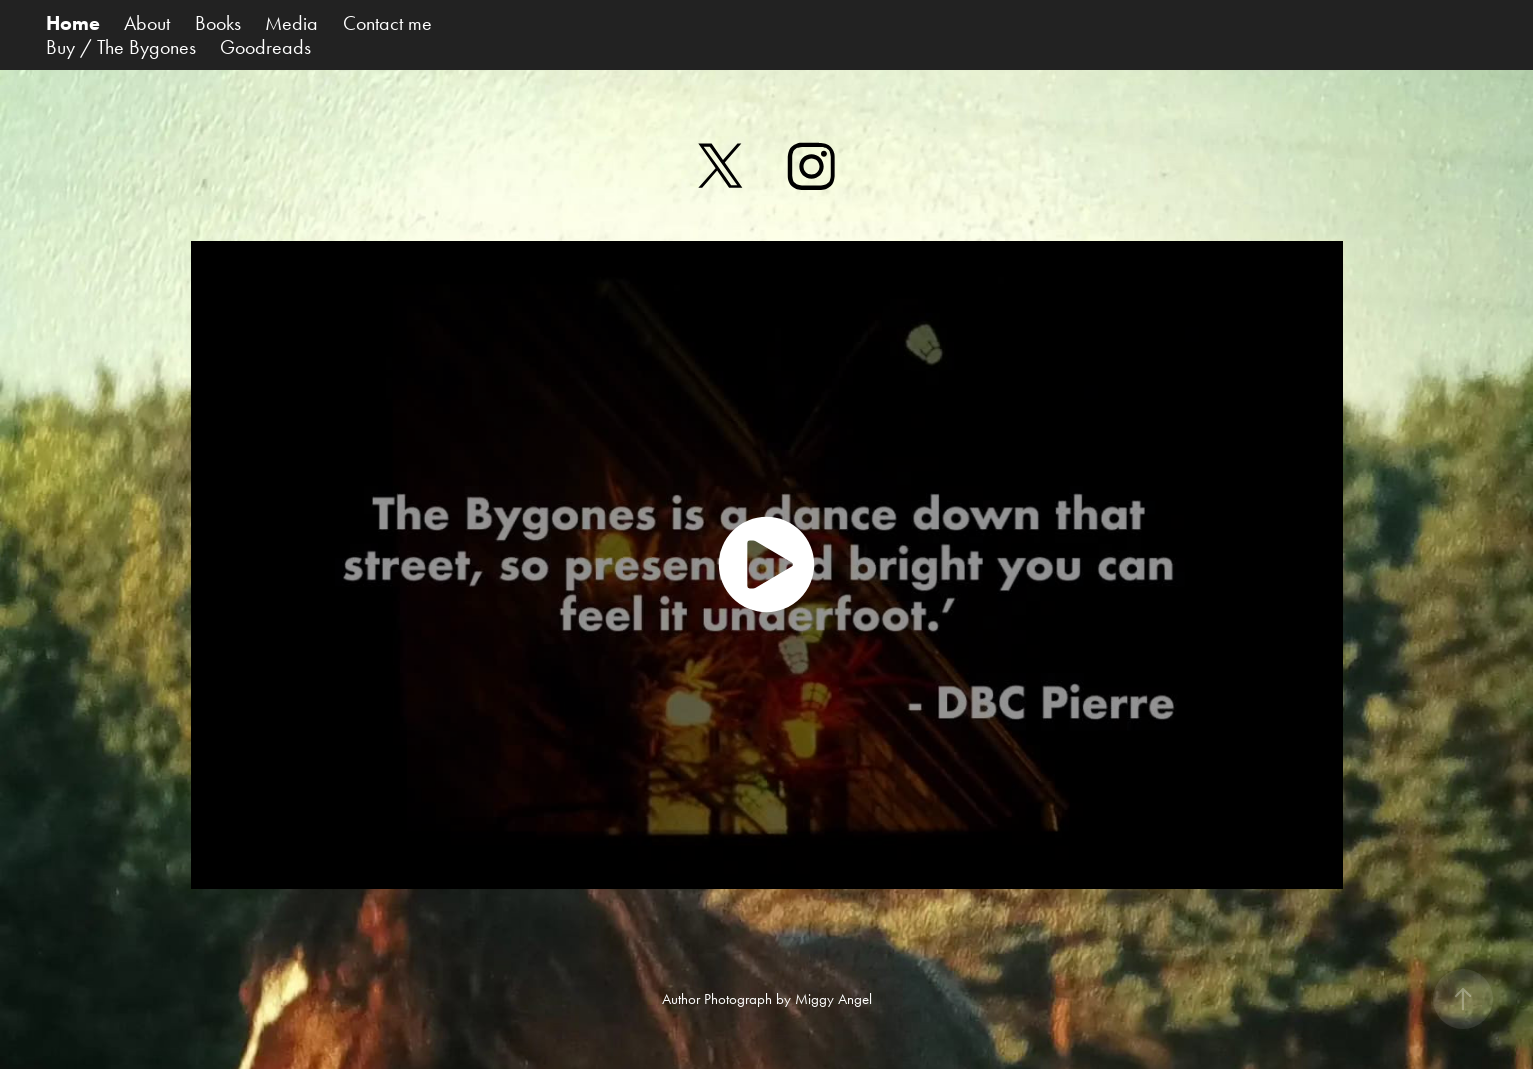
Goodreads (265, 47)
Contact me (387, 23)
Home (73, 23)
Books (218, 23)
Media (291, 23)
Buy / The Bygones (121, 47)
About (147, 23)
